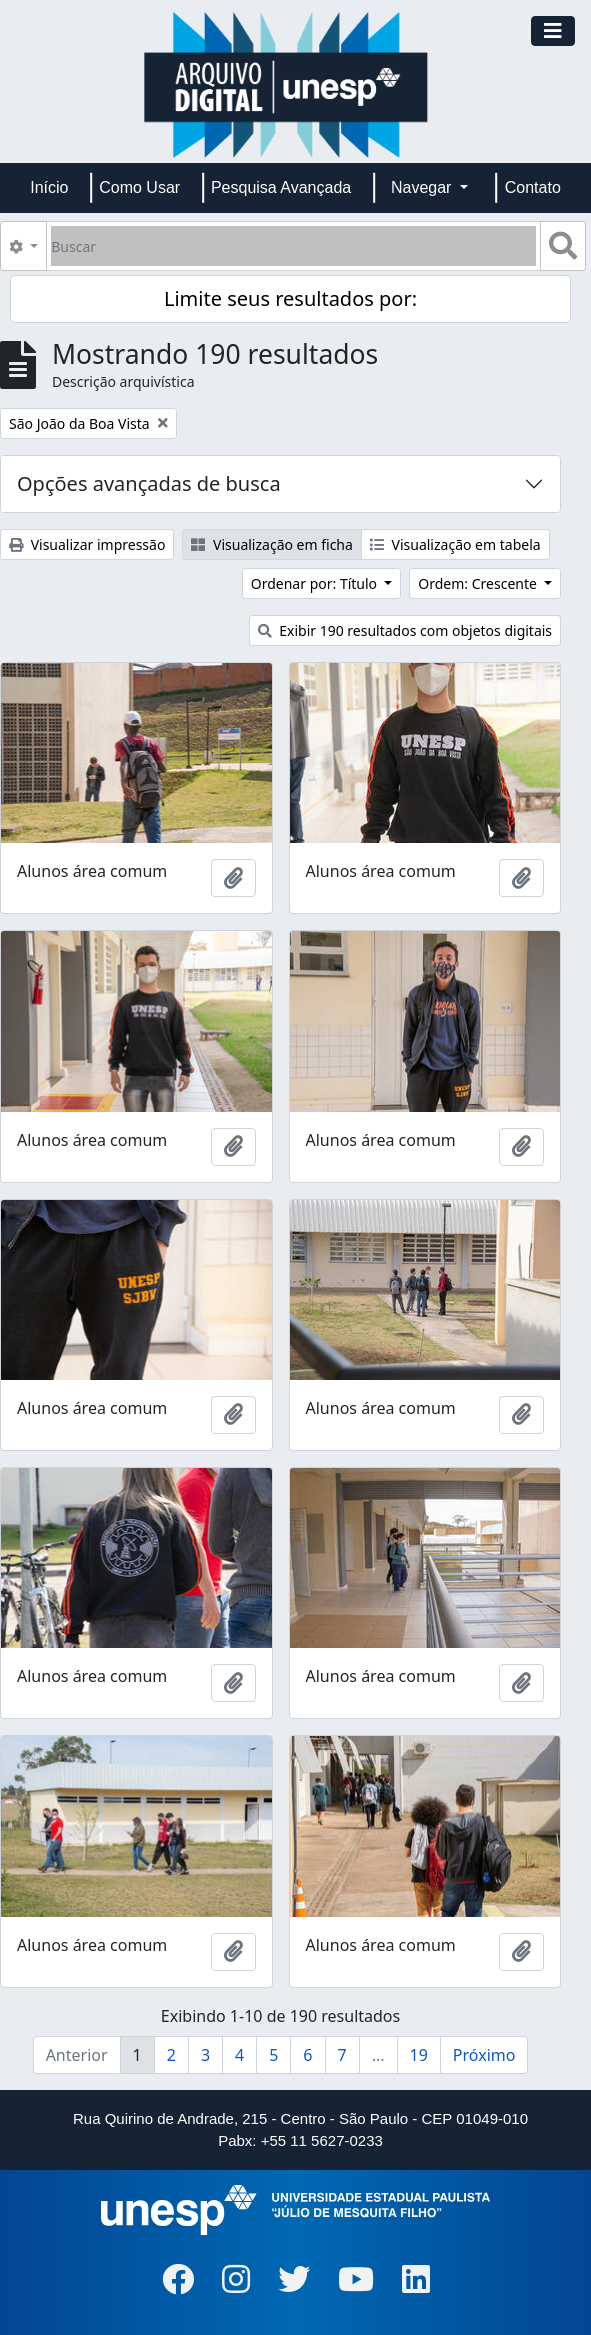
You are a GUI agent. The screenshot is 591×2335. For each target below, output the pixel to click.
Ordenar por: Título (316, 583)
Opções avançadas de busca (149, 483)
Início (49, 187)
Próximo (484, 2055)
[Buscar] (293, 246)
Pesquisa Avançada (281, 187)
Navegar (423, 187)
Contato (533, 187)
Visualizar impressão (87, 544)
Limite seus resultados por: (290, 298)
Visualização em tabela (455, 544)
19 (419, 2055)
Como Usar (139, 187)
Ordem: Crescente (479, 583)
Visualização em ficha (272, 544)
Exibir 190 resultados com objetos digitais (405, 630)
